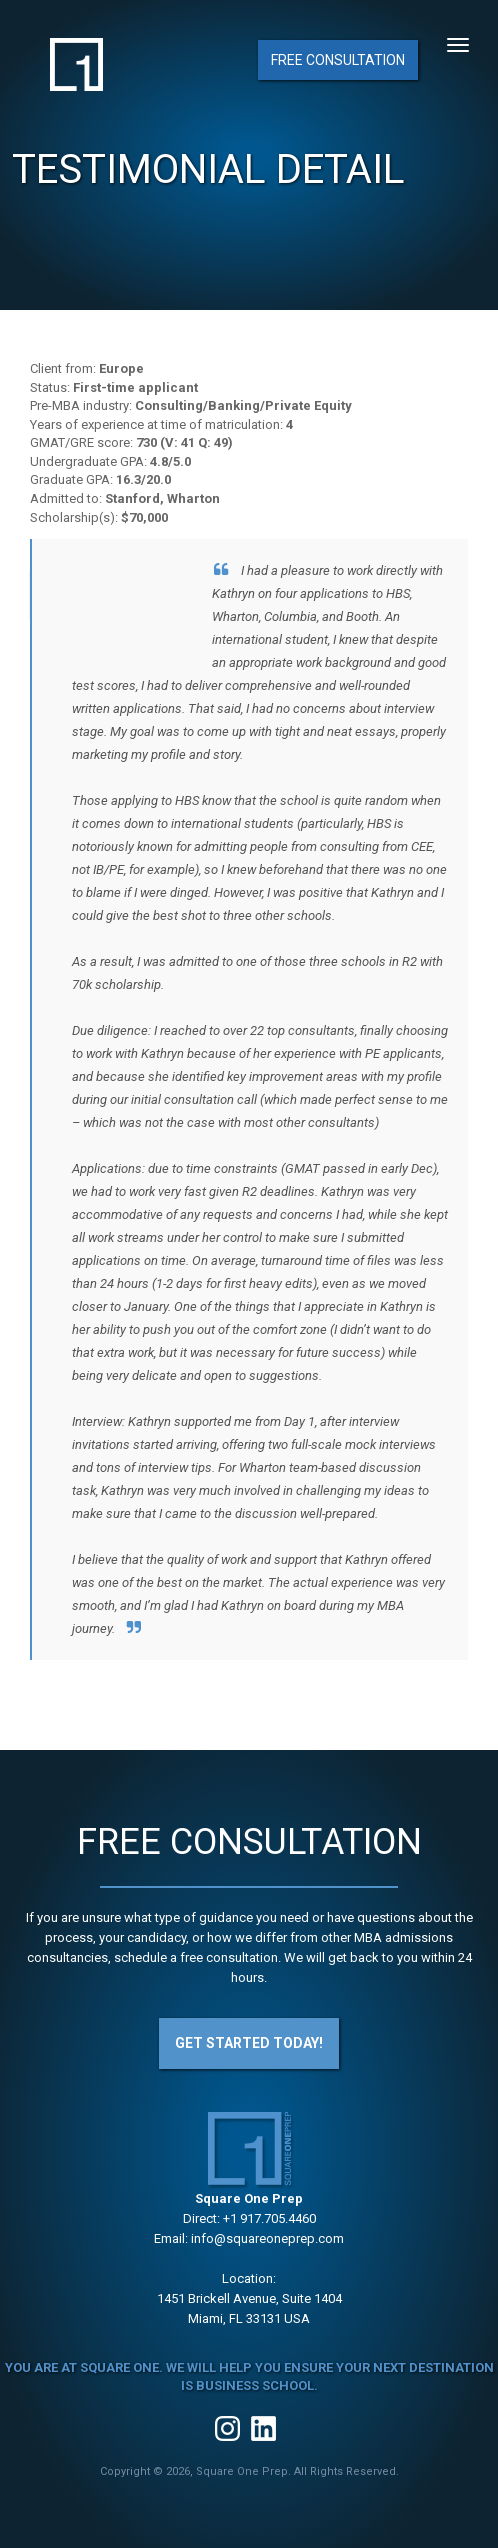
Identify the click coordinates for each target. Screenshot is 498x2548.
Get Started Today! (249, 2043)
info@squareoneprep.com (267, 2238)
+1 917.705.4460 (269, 2218)
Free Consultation (338, 60)
